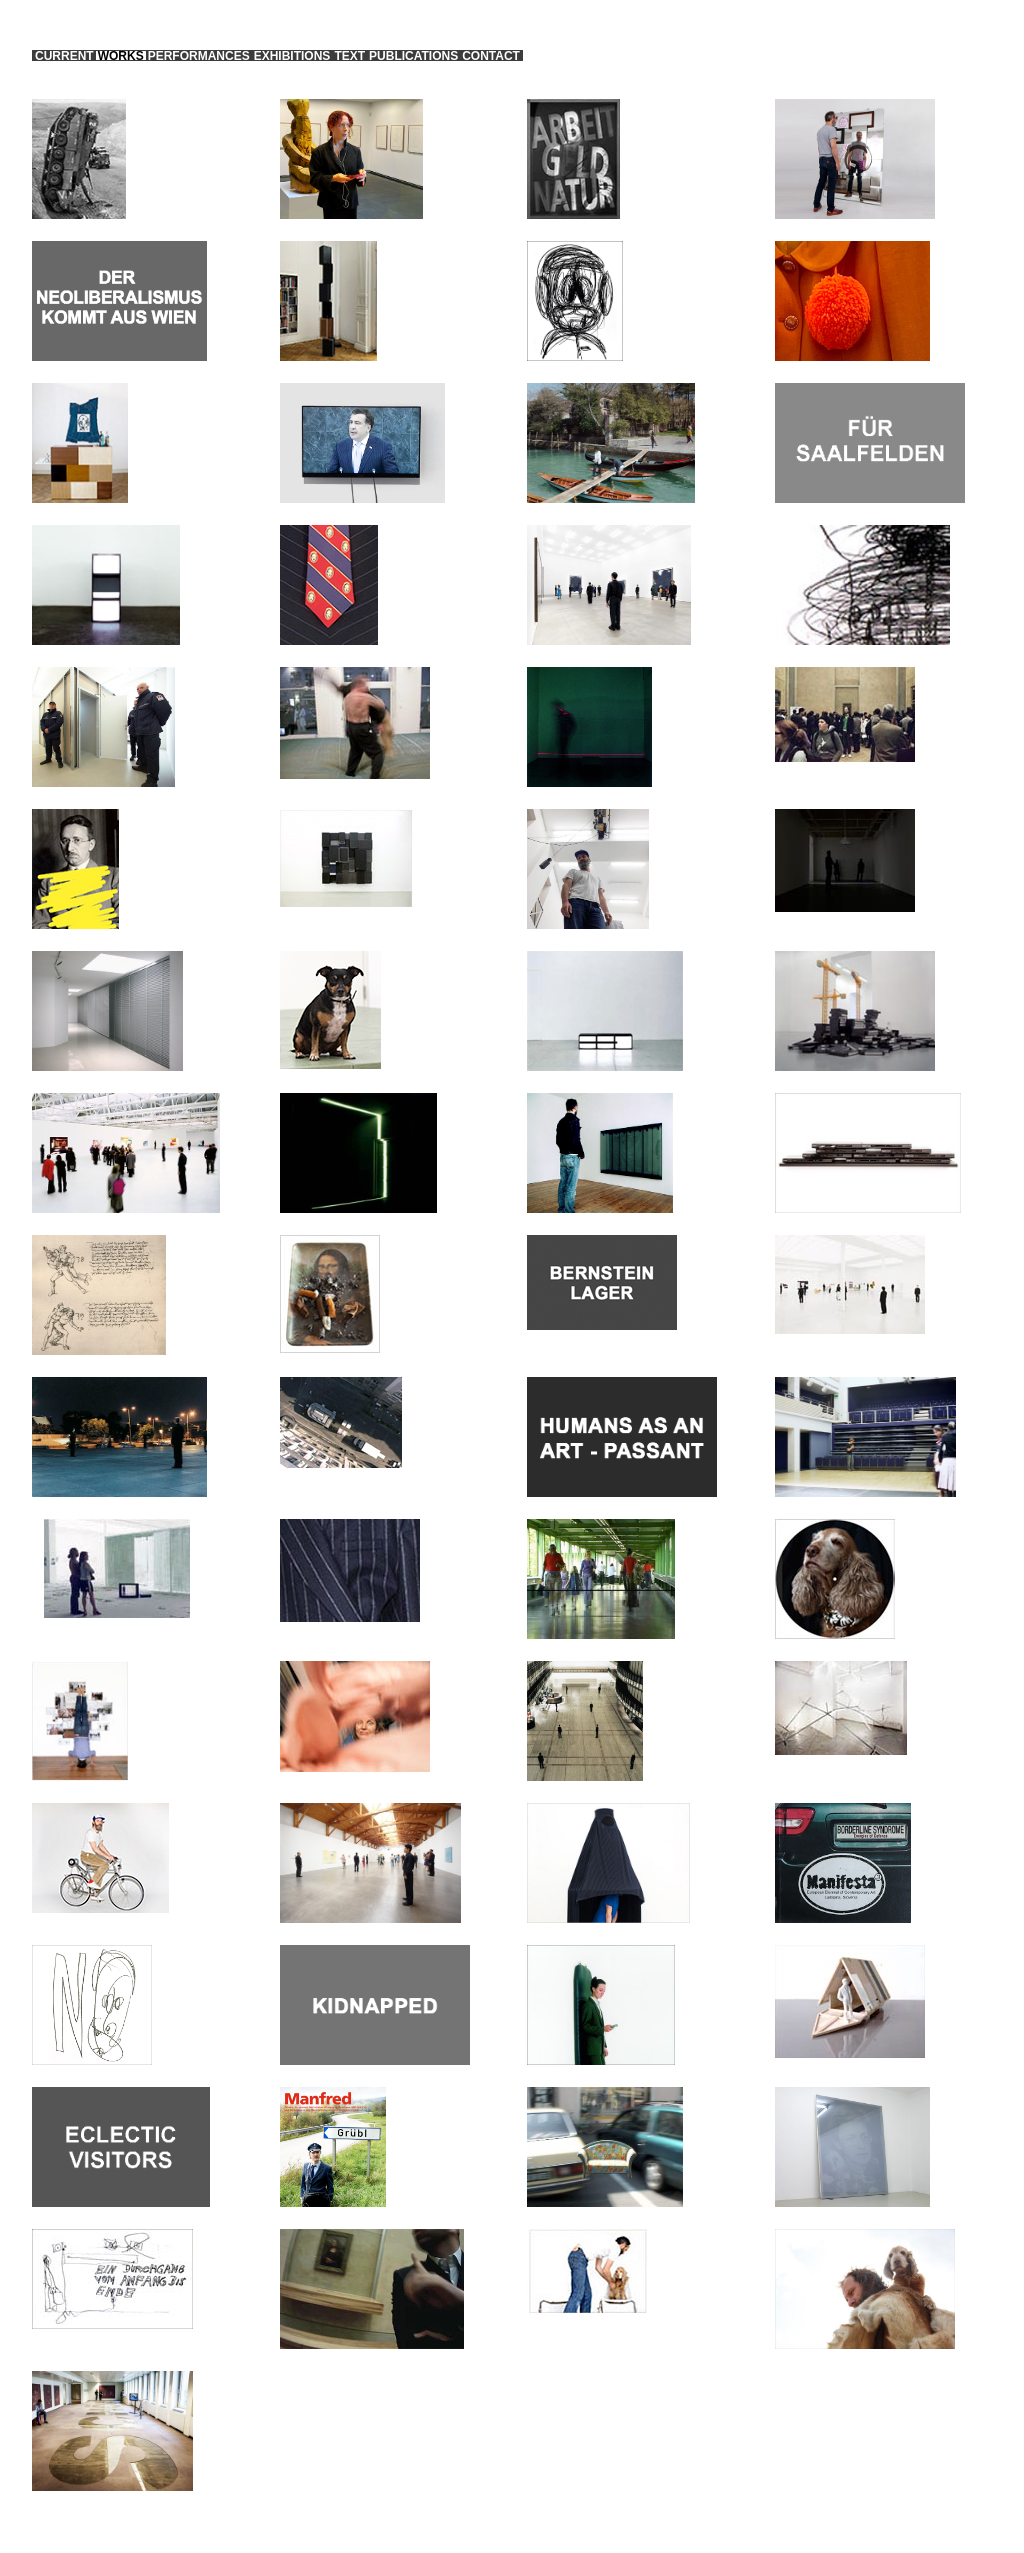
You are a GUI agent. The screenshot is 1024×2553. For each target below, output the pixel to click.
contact (491, 56)
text (349, 56)
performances (199, 56)
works (121, 56)
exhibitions (292, 56)
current (64, 56)
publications (413, 56)
